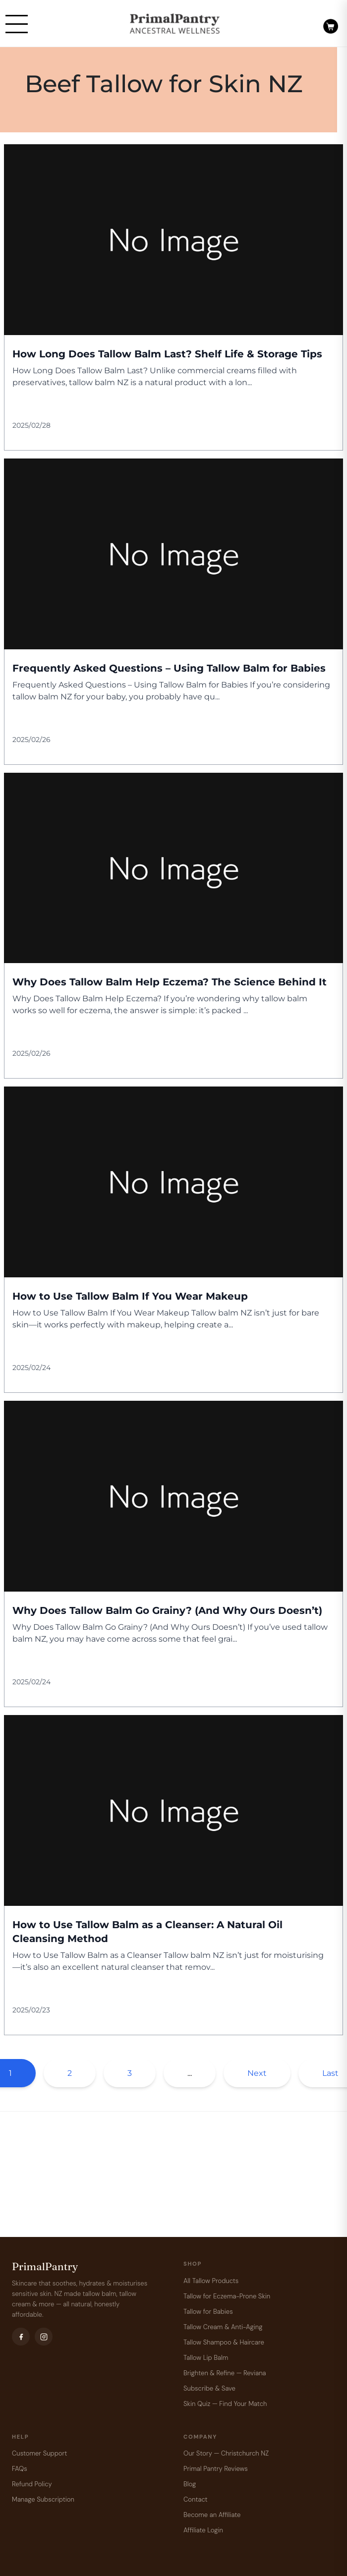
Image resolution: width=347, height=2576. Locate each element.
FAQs (19, 2468)
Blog (189, 2484)
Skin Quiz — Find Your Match (225, 2404)
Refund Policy (32, 2484)
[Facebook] (21, 2337)
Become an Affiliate (211, 2515)
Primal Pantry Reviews (215, 2468)
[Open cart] (330, 23)
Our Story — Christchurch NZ (226, 2453)
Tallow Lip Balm (205, 2357)
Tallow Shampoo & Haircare (223, 2342)
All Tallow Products (210, 2281)
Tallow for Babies (208, 2311)
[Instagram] (44, 2337)
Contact (195, 2499)
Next (257, 2073)
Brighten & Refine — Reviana (224, 2373)
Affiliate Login (203, 2530)
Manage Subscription (43, 2499)
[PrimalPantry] (175, 23)
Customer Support (39, 2453)
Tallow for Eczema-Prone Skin (226, 2296)
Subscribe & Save (209, 2388)
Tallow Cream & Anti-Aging (223, 2327)
